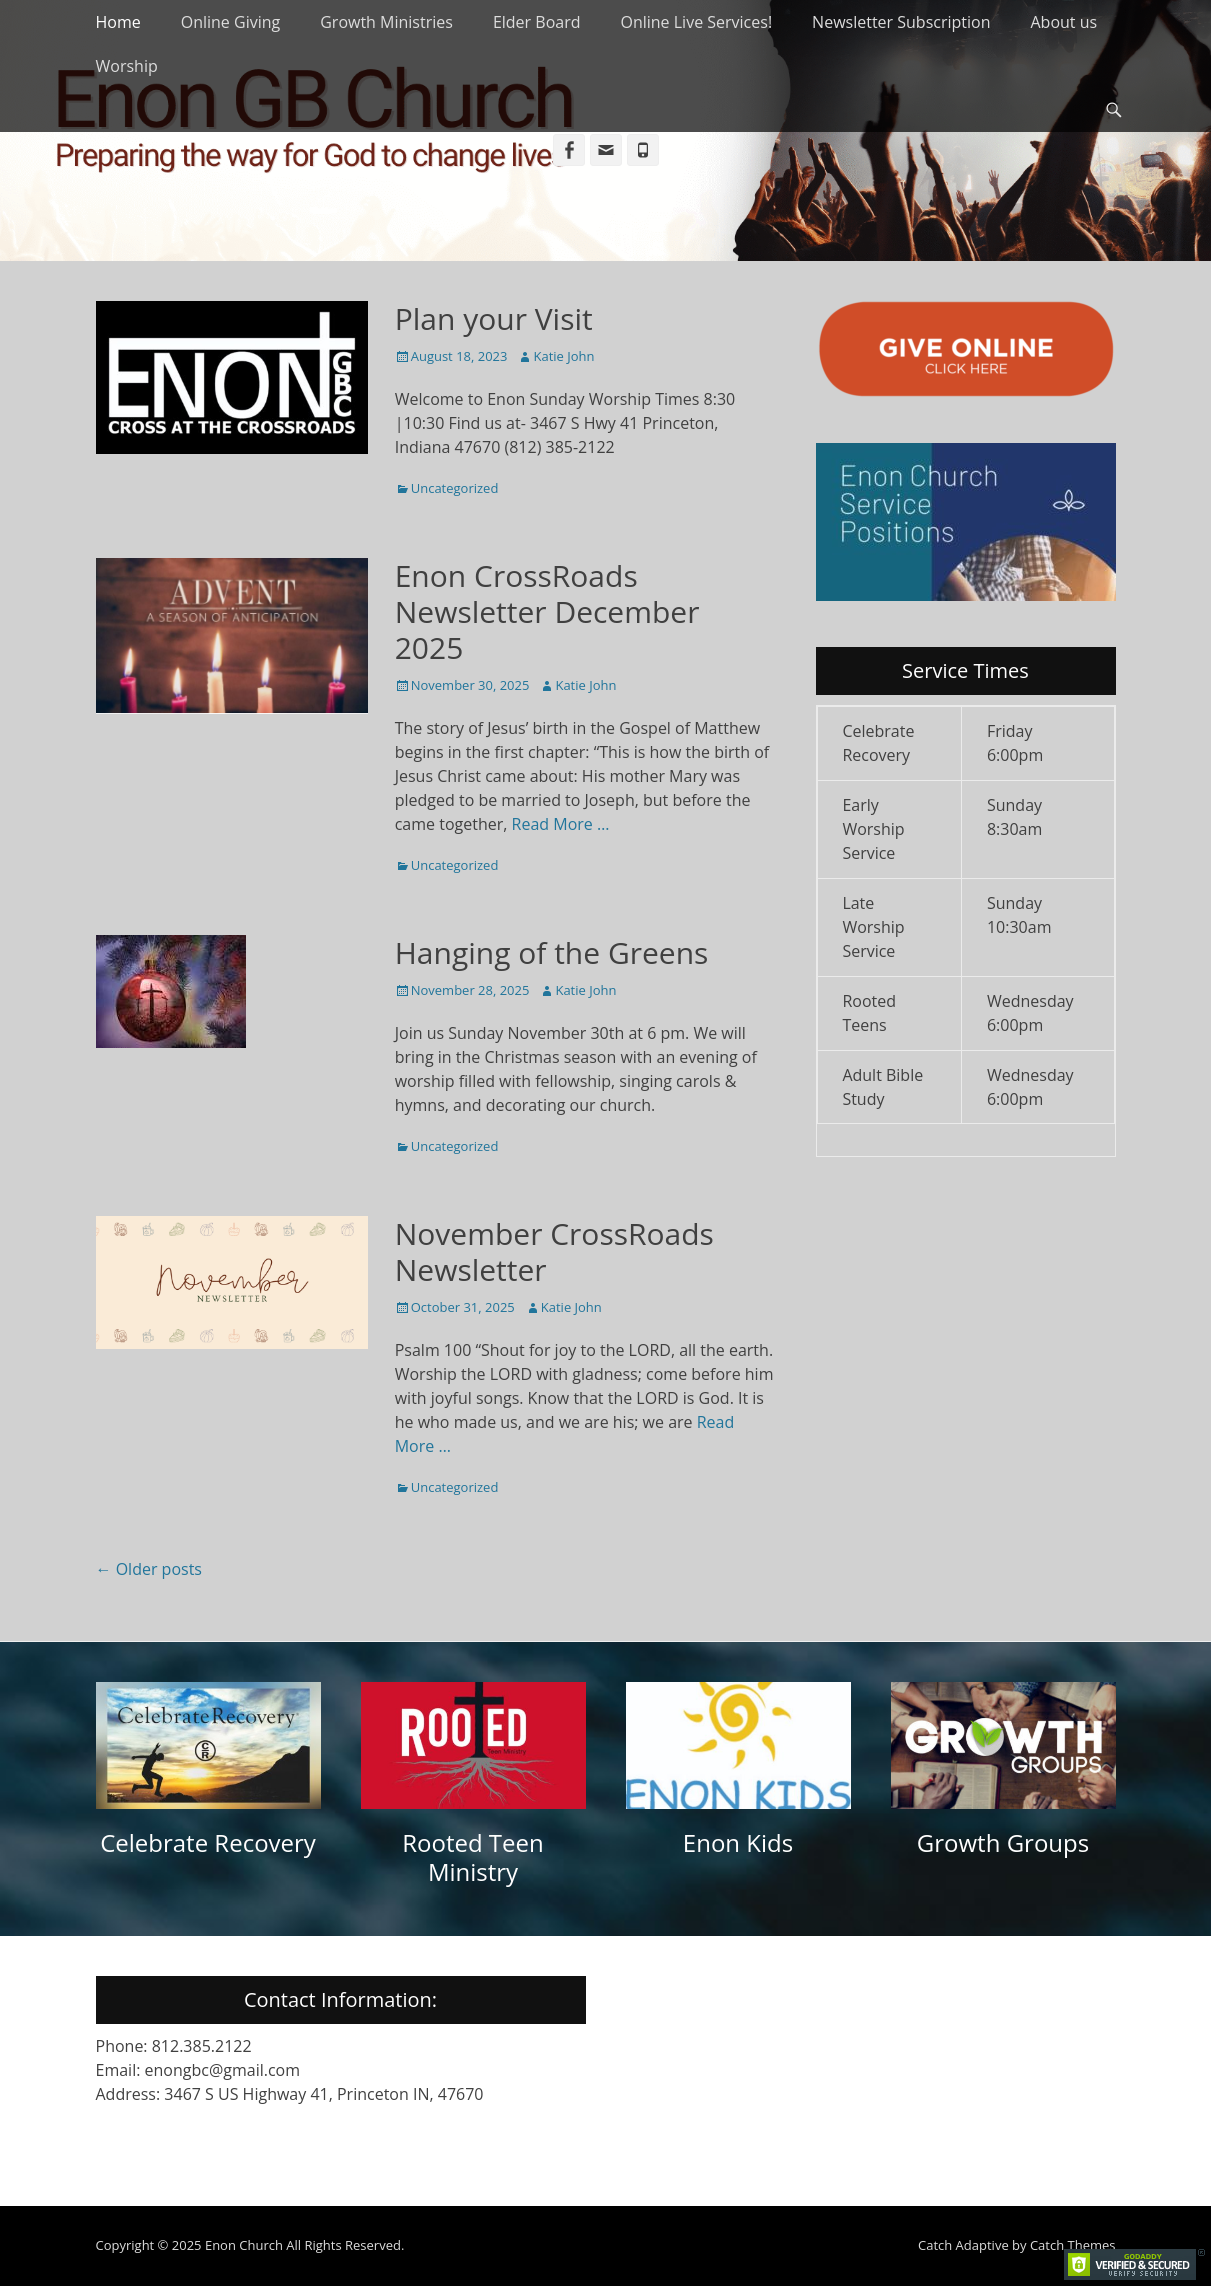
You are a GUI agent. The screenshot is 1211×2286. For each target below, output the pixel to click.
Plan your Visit (494, 318)
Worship (127, 66)
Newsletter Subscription (901, 22)
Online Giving (231, 22)
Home (118, 22)
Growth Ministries (386, 22)
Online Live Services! (696, 22)
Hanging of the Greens (552, 952)
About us (1063, 22)
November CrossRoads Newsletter (554, 1251)
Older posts (149, 1569)
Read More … (561, 824)
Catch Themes (1073, 2245)
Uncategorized (455, 488)
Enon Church (244, 2245)
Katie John (563, 356)
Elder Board (537, 22)
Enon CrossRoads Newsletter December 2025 (547, 611)
